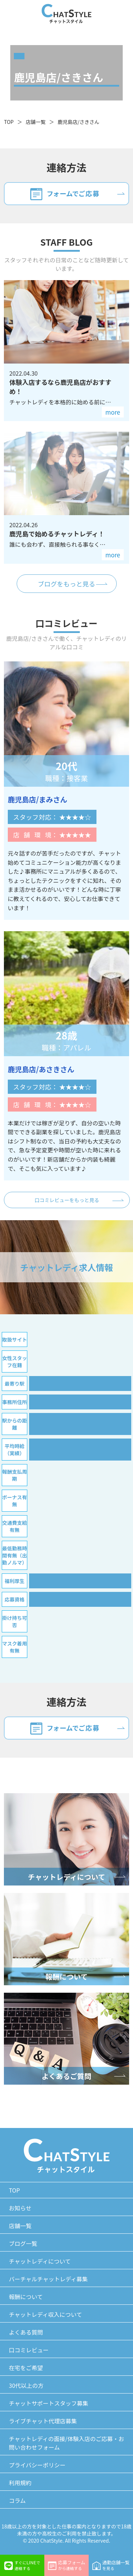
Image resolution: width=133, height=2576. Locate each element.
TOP (8, 121)
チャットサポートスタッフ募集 (48, 2403)
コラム (17, 2500)
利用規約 (20, 2482)
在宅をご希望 (26, 2367)
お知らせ (20, 2208)
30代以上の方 (26, 2385)
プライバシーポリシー (37, 2465)
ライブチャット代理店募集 (43, 2421)
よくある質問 (26, 2332)
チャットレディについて (40, 2261)
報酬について (26, 2296)
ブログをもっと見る (66, 583)
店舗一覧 (35, 121)
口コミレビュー (29, 2350)
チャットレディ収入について (45, 2314)
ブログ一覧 (23, 2243)
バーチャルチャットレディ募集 (48, 2279)
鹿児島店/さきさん (78, 121)
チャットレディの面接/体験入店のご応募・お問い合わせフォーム (66, 2442)
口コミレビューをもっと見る (67, 1200)
